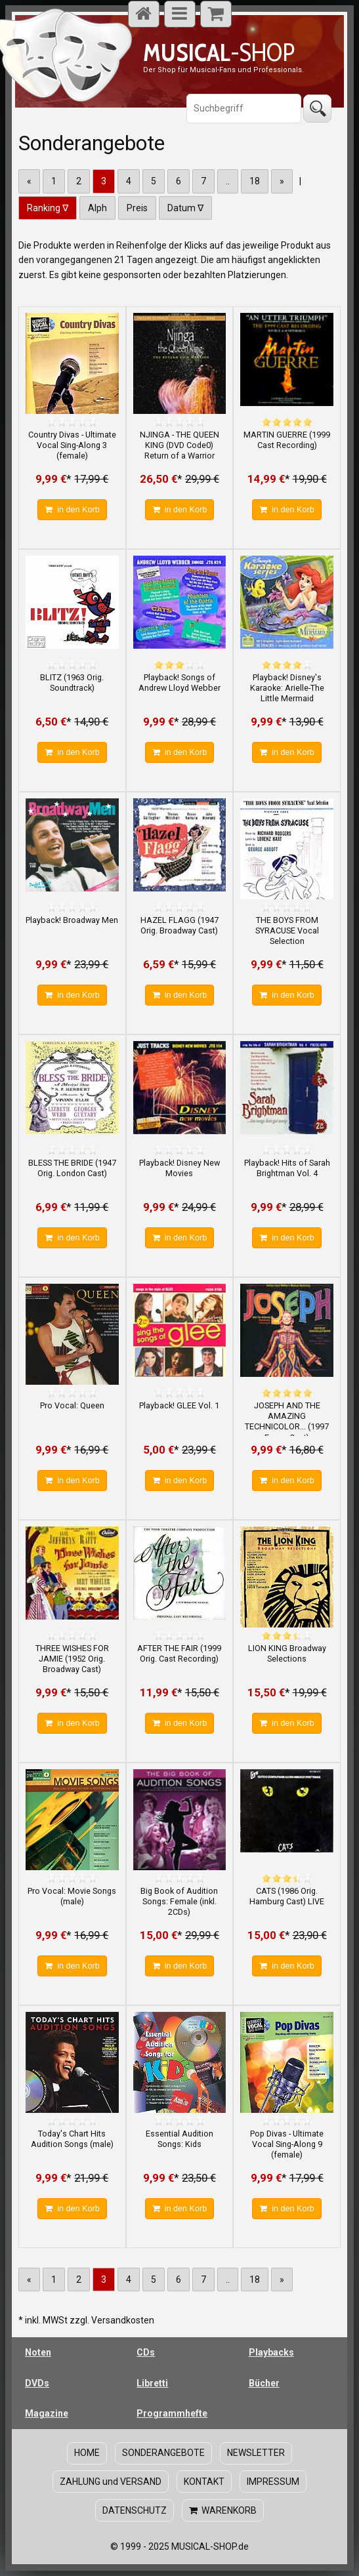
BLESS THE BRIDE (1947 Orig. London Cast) (72, 1168)
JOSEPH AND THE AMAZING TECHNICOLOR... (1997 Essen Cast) (287, 1421)
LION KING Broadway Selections (287, 1653)
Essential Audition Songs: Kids (179, 2139)
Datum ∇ (185, 208)
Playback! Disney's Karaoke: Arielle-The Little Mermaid (287, 688)
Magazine (46, 2413)
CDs (146, 2352)
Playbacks (271, 2352)
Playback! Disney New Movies (179, 1168)
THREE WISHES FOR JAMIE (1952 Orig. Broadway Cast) (72, 1659)
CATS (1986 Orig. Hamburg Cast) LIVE (286, 1896)
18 (254, 181)
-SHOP (219, 52)
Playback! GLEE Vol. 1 (179, 1405)
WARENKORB (223, 2510)
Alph (97, 208)
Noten (38, 2352)
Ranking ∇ (47, 208)
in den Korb (72, 509)
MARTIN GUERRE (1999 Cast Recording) (286, 440)
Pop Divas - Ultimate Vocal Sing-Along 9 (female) (287, 2144)
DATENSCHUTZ (134, 2510)
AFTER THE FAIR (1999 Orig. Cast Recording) (179, 1653)
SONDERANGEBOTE (163, 2452)
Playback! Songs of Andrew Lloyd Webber (179, 682)
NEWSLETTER (256, 2452)
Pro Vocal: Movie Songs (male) (72, 1896)
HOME (87, 2452)
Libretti (152, 2383)
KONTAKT (204, 2481)
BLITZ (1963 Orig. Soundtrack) (72, 682)
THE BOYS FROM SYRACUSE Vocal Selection (287, 931)
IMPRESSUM (273, 2481)
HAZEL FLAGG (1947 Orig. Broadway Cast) (179, 925)
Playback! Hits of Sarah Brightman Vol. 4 (287, 1168)
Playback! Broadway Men (72, 920)
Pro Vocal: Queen (72, 1405)
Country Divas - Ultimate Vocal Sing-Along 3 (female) (72, 445)
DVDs (37, 2383)
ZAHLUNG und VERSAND (110, 2481)
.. (228, 181)
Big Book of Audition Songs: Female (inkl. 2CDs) (179, 1901)
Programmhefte (172, 2413)
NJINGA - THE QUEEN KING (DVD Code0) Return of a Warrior (179, 445)
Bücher (264, 2383)
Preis (137, 208)
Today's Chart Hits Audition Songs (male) (72, 2139)
